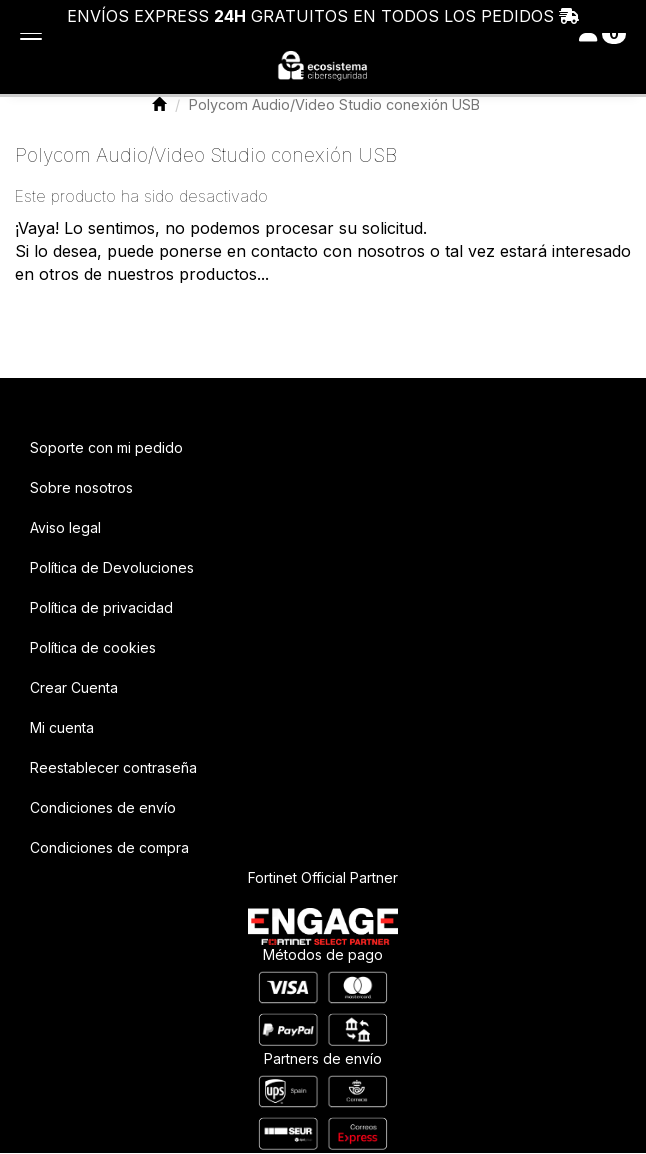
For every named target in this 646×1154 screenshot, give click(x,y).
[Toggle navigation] (602, 33)
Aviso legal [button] (65, 527)
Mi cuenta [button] (62, 727)
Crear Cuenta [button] (74, 687)
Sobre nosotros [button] (81, 487)
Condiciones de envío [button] (103, 807)
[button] (323, 67)
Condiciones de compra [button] (109, 847)
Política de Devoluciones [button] (112, 567)
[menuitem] (323, 448)
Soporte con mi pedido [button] (106, 447)
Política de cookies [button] (93, 647)
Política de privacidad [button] (101, 607)
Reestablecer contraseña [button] (113, 767)
